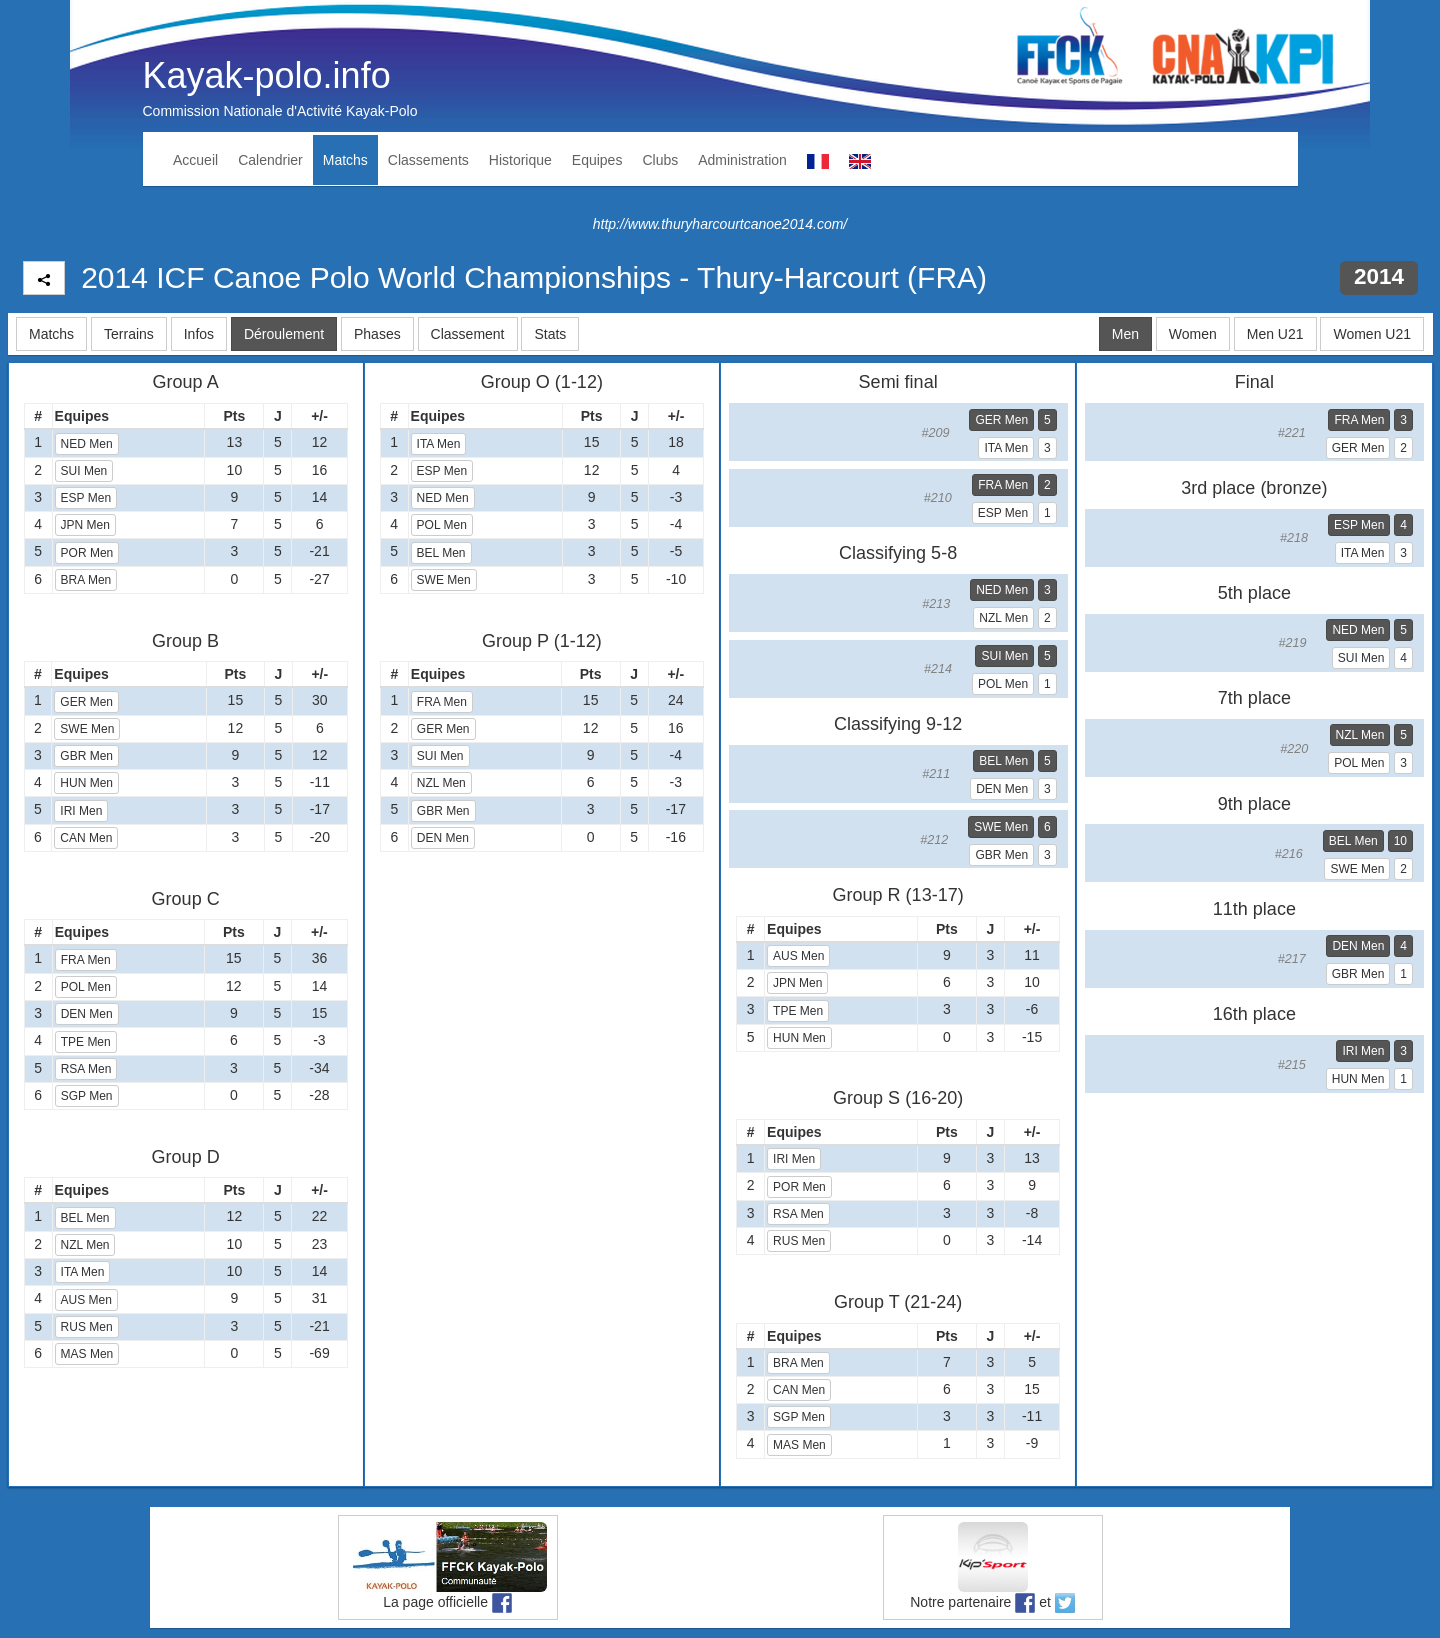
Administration (742, 160)
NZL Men (85, 1245)
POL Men (86, 987)
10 (1400, 841)
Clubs (660, 160)
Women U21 (1372, 334)
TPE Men (86, 1042)
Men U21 (1275, 334)
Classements (428, 160)
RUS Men (87, 1327)
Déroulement (284, 334)
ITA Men (83, 1272)
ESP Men (86, 498)
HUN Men (86, 783)
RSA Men (86, 1069)
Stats (550, 334)
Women (1193, 334)
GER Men (86, 702)
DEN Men (87, 1014)
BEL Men (85, 1218)
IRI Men (81, 811)
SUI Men (84, 471)
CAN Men (86, 838)
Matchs (345, 160)
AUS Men (86, 1300)
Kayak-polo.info (267, 75)
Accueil (195, 160)
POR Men (87, 553)
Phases (377, 334)
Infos (199, 334)
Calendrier (270, 160)
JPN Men (85, 525)
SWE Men (87, 729)
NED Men (87, 444)
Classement (468, 334)
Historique (520, 160)
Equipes (597, 160)
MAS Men (87, 1354)
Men (1125, 334)
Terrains (129, 334)
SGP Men (87, 1096)
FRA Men (86, 960)
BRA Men (86, 580)
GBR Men (86, 756)
